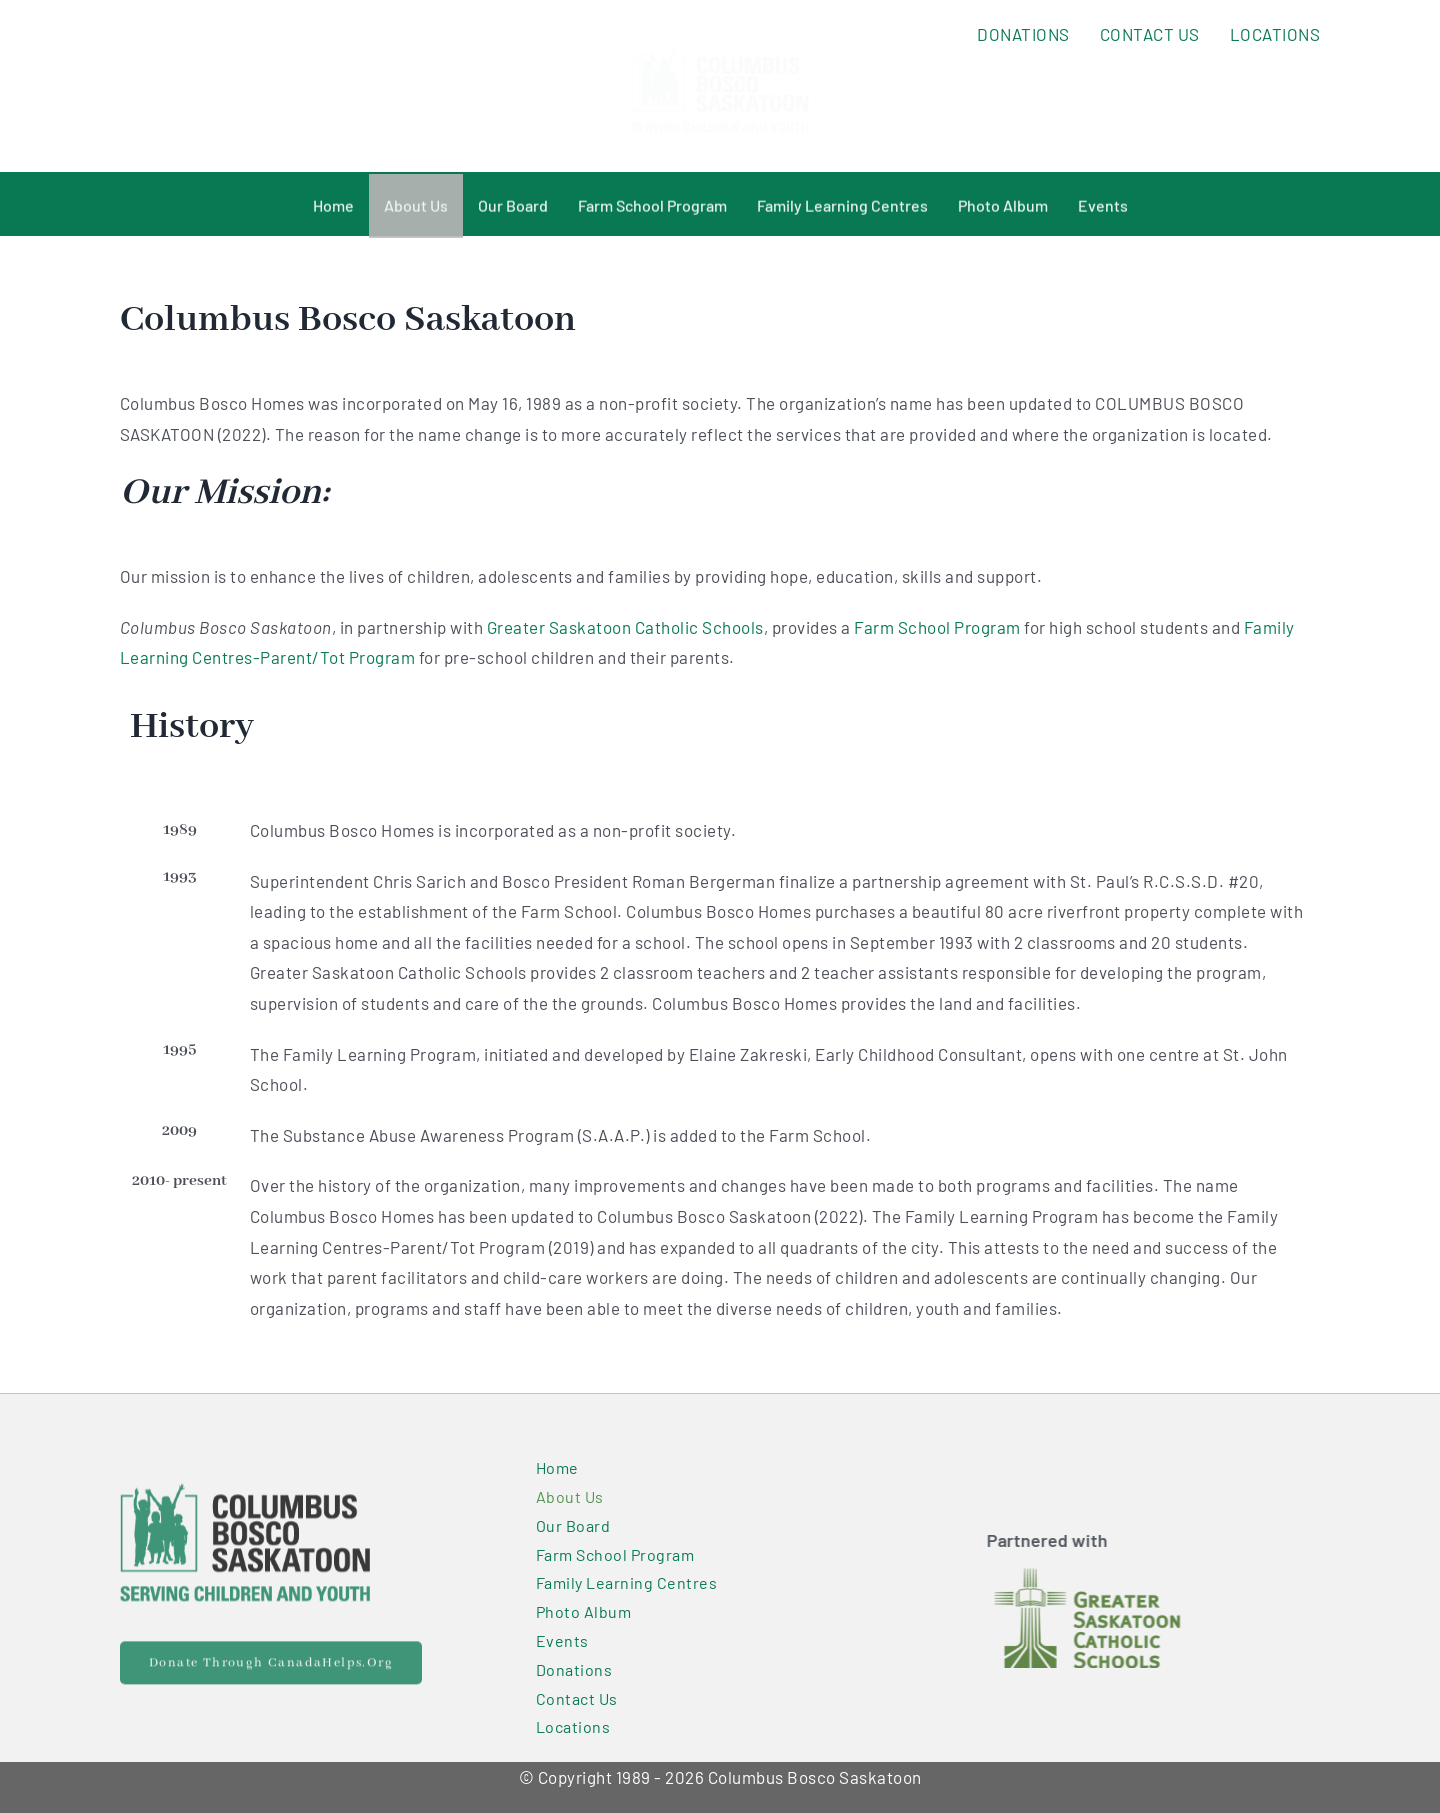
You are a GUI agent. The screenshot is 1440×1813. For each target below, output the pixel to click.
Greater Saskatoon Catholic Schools (625, 627)
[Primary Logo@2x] (245, 1486)
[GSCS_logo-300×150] (1092, 1576)
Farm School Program (937, 627)
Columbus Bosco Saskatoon (815, 1777)
